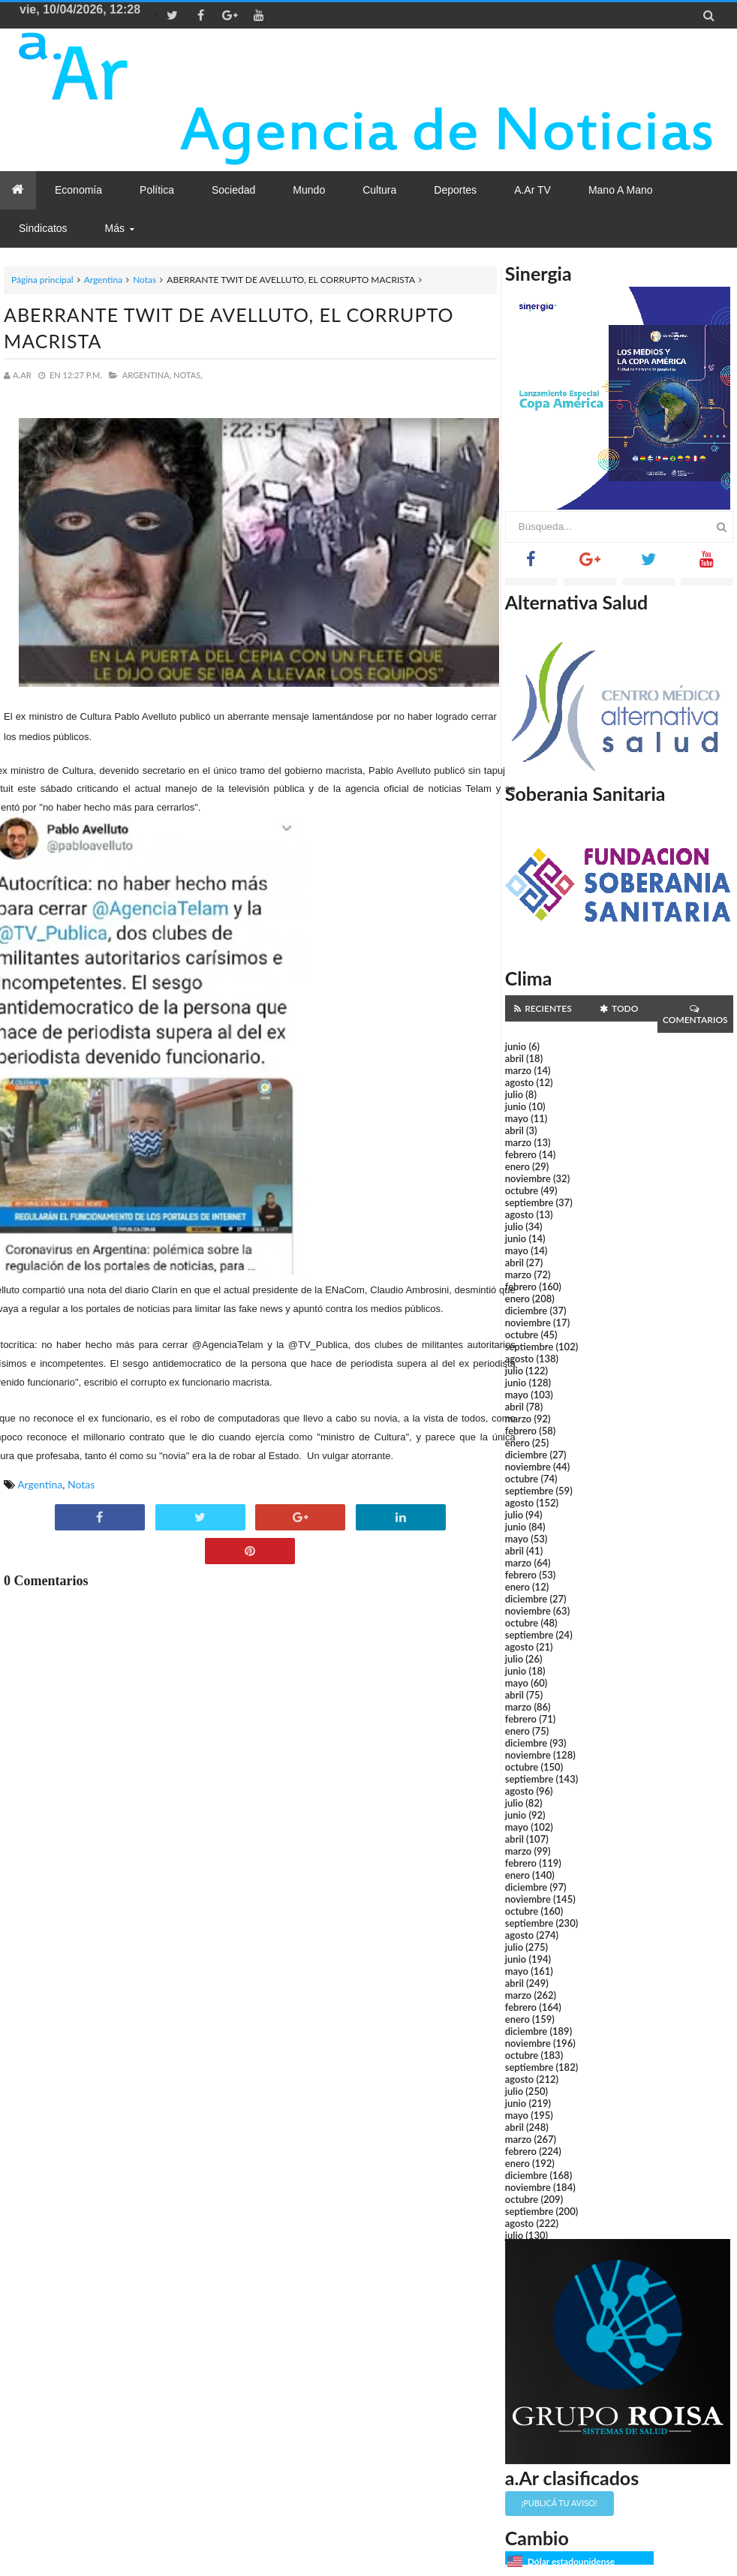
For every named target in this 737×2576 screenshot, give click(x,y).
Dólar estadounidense (571, 2561)
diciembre (526, 1311)
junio (515, 1046)
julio (514, 1094)
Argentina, (146, 375)
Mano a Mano (620, 190)
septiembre (529, 1202)
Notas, (188, 375)
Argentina (103, 279)
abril (514, 1058)
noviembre (528, 1178)
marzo (518, 1070)
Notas (144, 279)
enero (517, 1166)
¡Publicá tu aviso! (559, 2503)
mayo (516, 1118)
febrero (521, 1154)
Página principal (42, 279)
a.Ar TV (532, 190)
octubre (522, 1190)
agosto (519, 1082)
